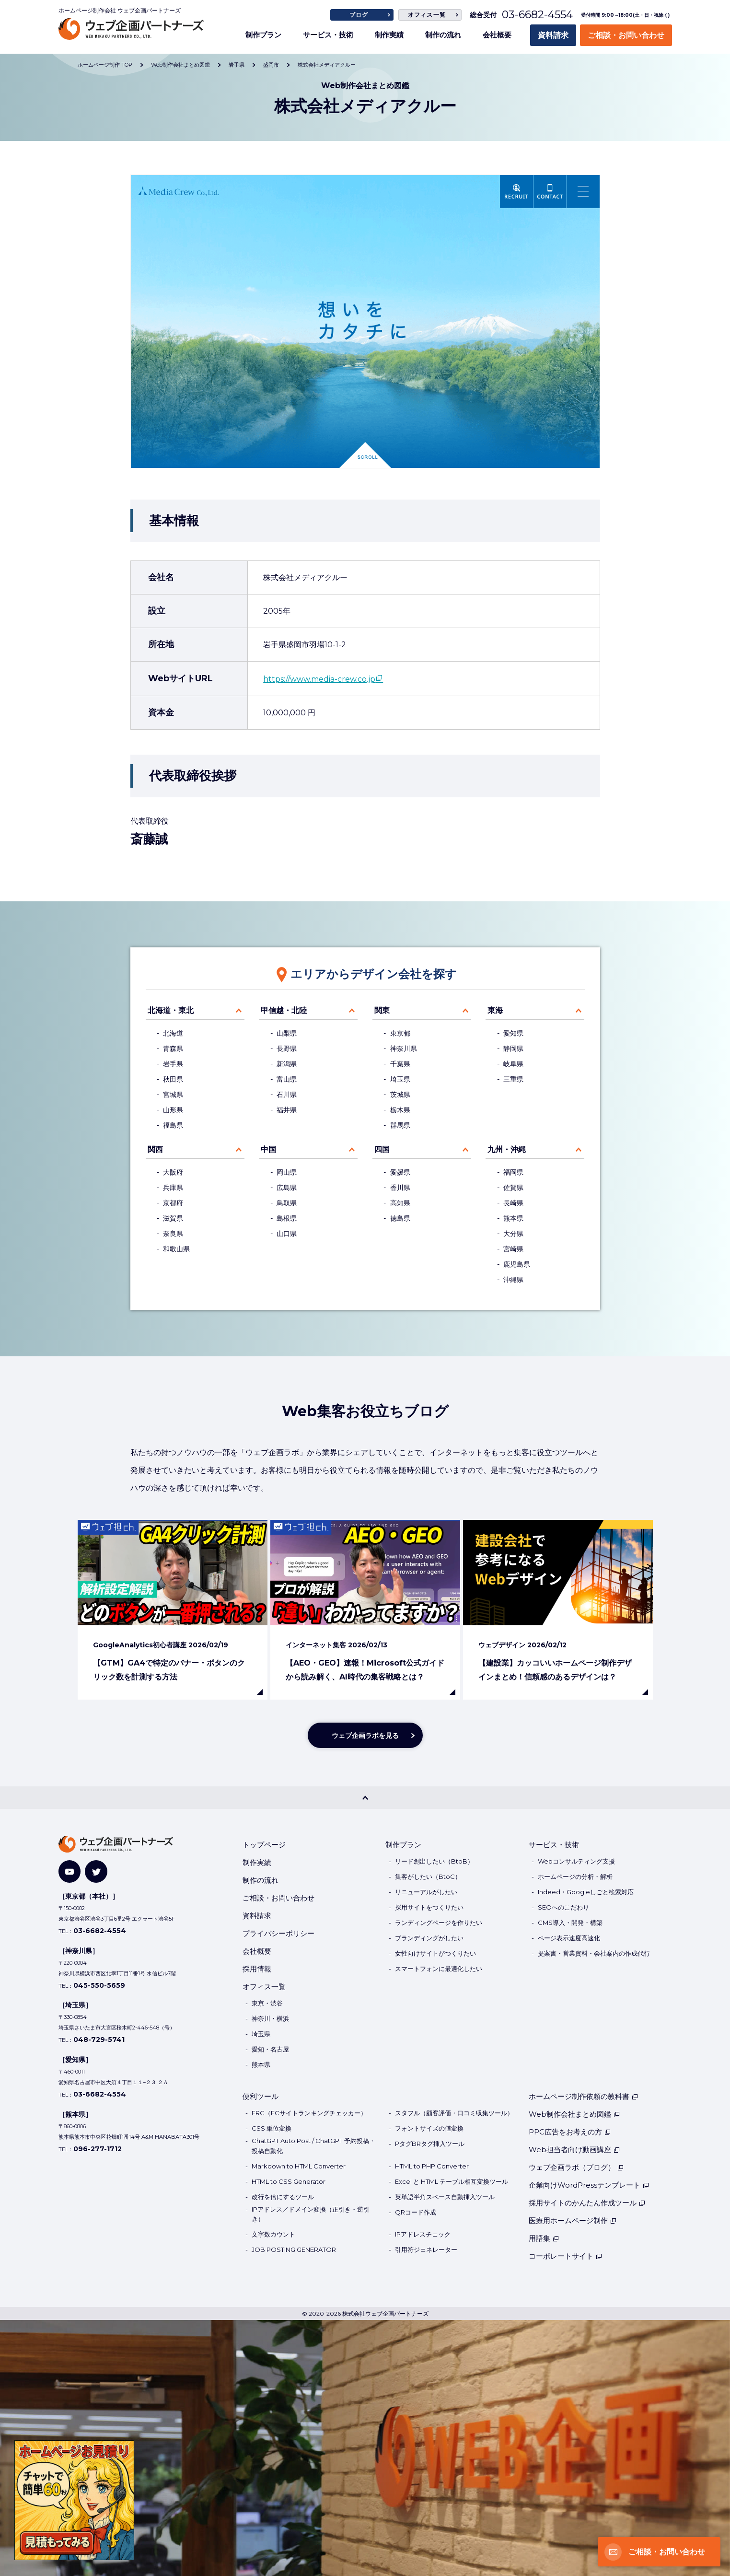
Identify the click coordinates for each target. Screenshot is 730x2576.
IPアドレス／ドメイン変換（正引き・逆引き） (311, 2214)
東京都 (400, 1033)
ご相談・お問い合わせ (626, 35)
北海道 (173, 1033)
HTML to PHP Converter (432, 2166)
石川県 (287, 1094)
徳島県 (400, 1218)
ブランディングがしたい (429, 1938)
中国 (268, 1149)
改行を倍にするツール (283, 2197)
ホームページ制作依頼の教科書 (583, 2096)
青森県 (173, 1048)
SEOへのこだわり (563, 1907)
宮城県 (173, 1094)
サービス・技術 (328, 34)
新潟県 (287, 1064)
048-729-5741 (99, 2039)
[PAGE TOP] (365, 1797)
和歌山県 (176, 1249)
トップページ (264, 1844)
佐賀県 (513, 1187)
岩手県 (173, 1064)
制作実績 (389, 34)
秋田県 (173, 1079)
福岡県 (513, 1172)
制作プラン (263, 34)
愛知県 (513, 1033)
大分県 (513, 1233)
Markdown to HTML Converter (299, 2166)
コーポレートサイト (566, 2256)
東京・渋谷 (267, 2003)
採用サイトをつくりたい (429, 1907)
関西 (155, 1149)
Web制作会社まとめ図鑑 (574, 2114)
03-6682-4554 (537, 15)
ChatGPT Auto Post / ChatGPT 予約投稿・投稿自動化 (313, 2146)
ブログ (359, 14)
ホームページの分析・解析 (575, 1876)
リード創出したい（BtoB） (434, 1861)
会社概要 (497, 34)
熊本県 (513, 1218)
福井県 (287, 1110)
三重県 (513, 1079)
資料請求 (553, 35)
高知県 (400, 1203)
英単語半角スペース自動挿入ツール (445, 2197)
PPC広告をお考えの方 (570, 2131)
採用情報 (257, 1968)
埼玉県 (400, 1079)
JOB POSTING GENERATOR (294, 2249)
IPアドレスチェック (423, 2234)
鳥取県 (287, 1203)
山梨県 (287, 1033)
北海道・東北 (171, 1010)
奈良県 (173, 1233)
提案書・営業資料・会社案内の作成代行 (594, 1953)
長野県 (287, 1048)
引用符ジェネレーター (426, 2249)
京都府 (173, 1203)
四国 (382, 1149)
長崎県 (513, 1203)
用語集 (544, 2238)
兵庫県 (173, 1187)
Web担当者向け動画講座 (574, 2149)
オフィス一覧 (427, 14)
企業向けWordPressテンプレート (589, 2185)
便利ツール (260, 2096)
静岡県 (513, 1048)
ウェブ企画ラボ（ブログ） (576, 2167)
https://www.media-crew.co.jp (319, 679)
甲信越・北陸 (284, 1010)
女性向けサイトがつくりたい (435, 1953)
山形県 (173, 1110)
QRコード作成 (415, 2212)
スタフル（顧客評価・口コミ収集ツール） (454, 2113)
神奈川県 (403, 1048)
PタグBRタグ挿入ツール (429, 2143)
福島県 (173, 1125)
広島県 (287, 1187)
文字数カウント (273, 2234)
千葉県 (400, 1064)
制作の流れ (443, 34)
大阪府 (173, 1172)
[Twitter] (96, 1871)
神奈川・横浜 (270, 2018)
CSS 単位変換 (271, 2128)
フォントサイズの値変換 (429, 2128)
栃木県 (400, 1110)
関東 (382, 1010)
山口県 (287, 1233)
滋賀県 (173, 1218)
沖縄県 (513, 1279)
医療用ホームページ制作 (573, 2220)
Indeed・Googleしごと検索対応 (586, 1892)
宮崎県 (513, 1249)
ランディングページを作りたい (438, 1922)
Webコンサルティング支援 (576, 1861)
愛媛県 (400, 1172)
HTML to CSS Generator (288, 2181)
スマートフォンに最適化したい (438, 1968)
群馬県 (400, 1125)
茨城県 (400, 1094)
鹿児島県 (516, 1264)
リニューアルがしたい (426, 1892)
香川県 (400, 1187)
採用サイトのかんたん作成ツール (587, 2202)
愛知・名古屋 (270, 2049)
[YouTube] (69, 1871)
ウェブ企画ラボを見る (365, 1735)
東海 (495, 1010)
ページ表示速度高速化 (569, 1938)
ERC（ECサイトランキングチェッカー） (309, 2113)
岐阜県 (513, 1064)
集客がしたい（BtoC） (428, 1876)
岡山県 (287, 1172)
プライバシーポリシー (278, 1933)
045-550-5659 (99, 1985)
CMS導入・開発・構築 (570, 1922)
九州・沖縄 (506, 1149)
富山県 (287, 1079)
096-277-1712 (97, 2149)
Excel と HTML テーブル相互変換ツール (451, 2181)
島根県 (287, 1218)
